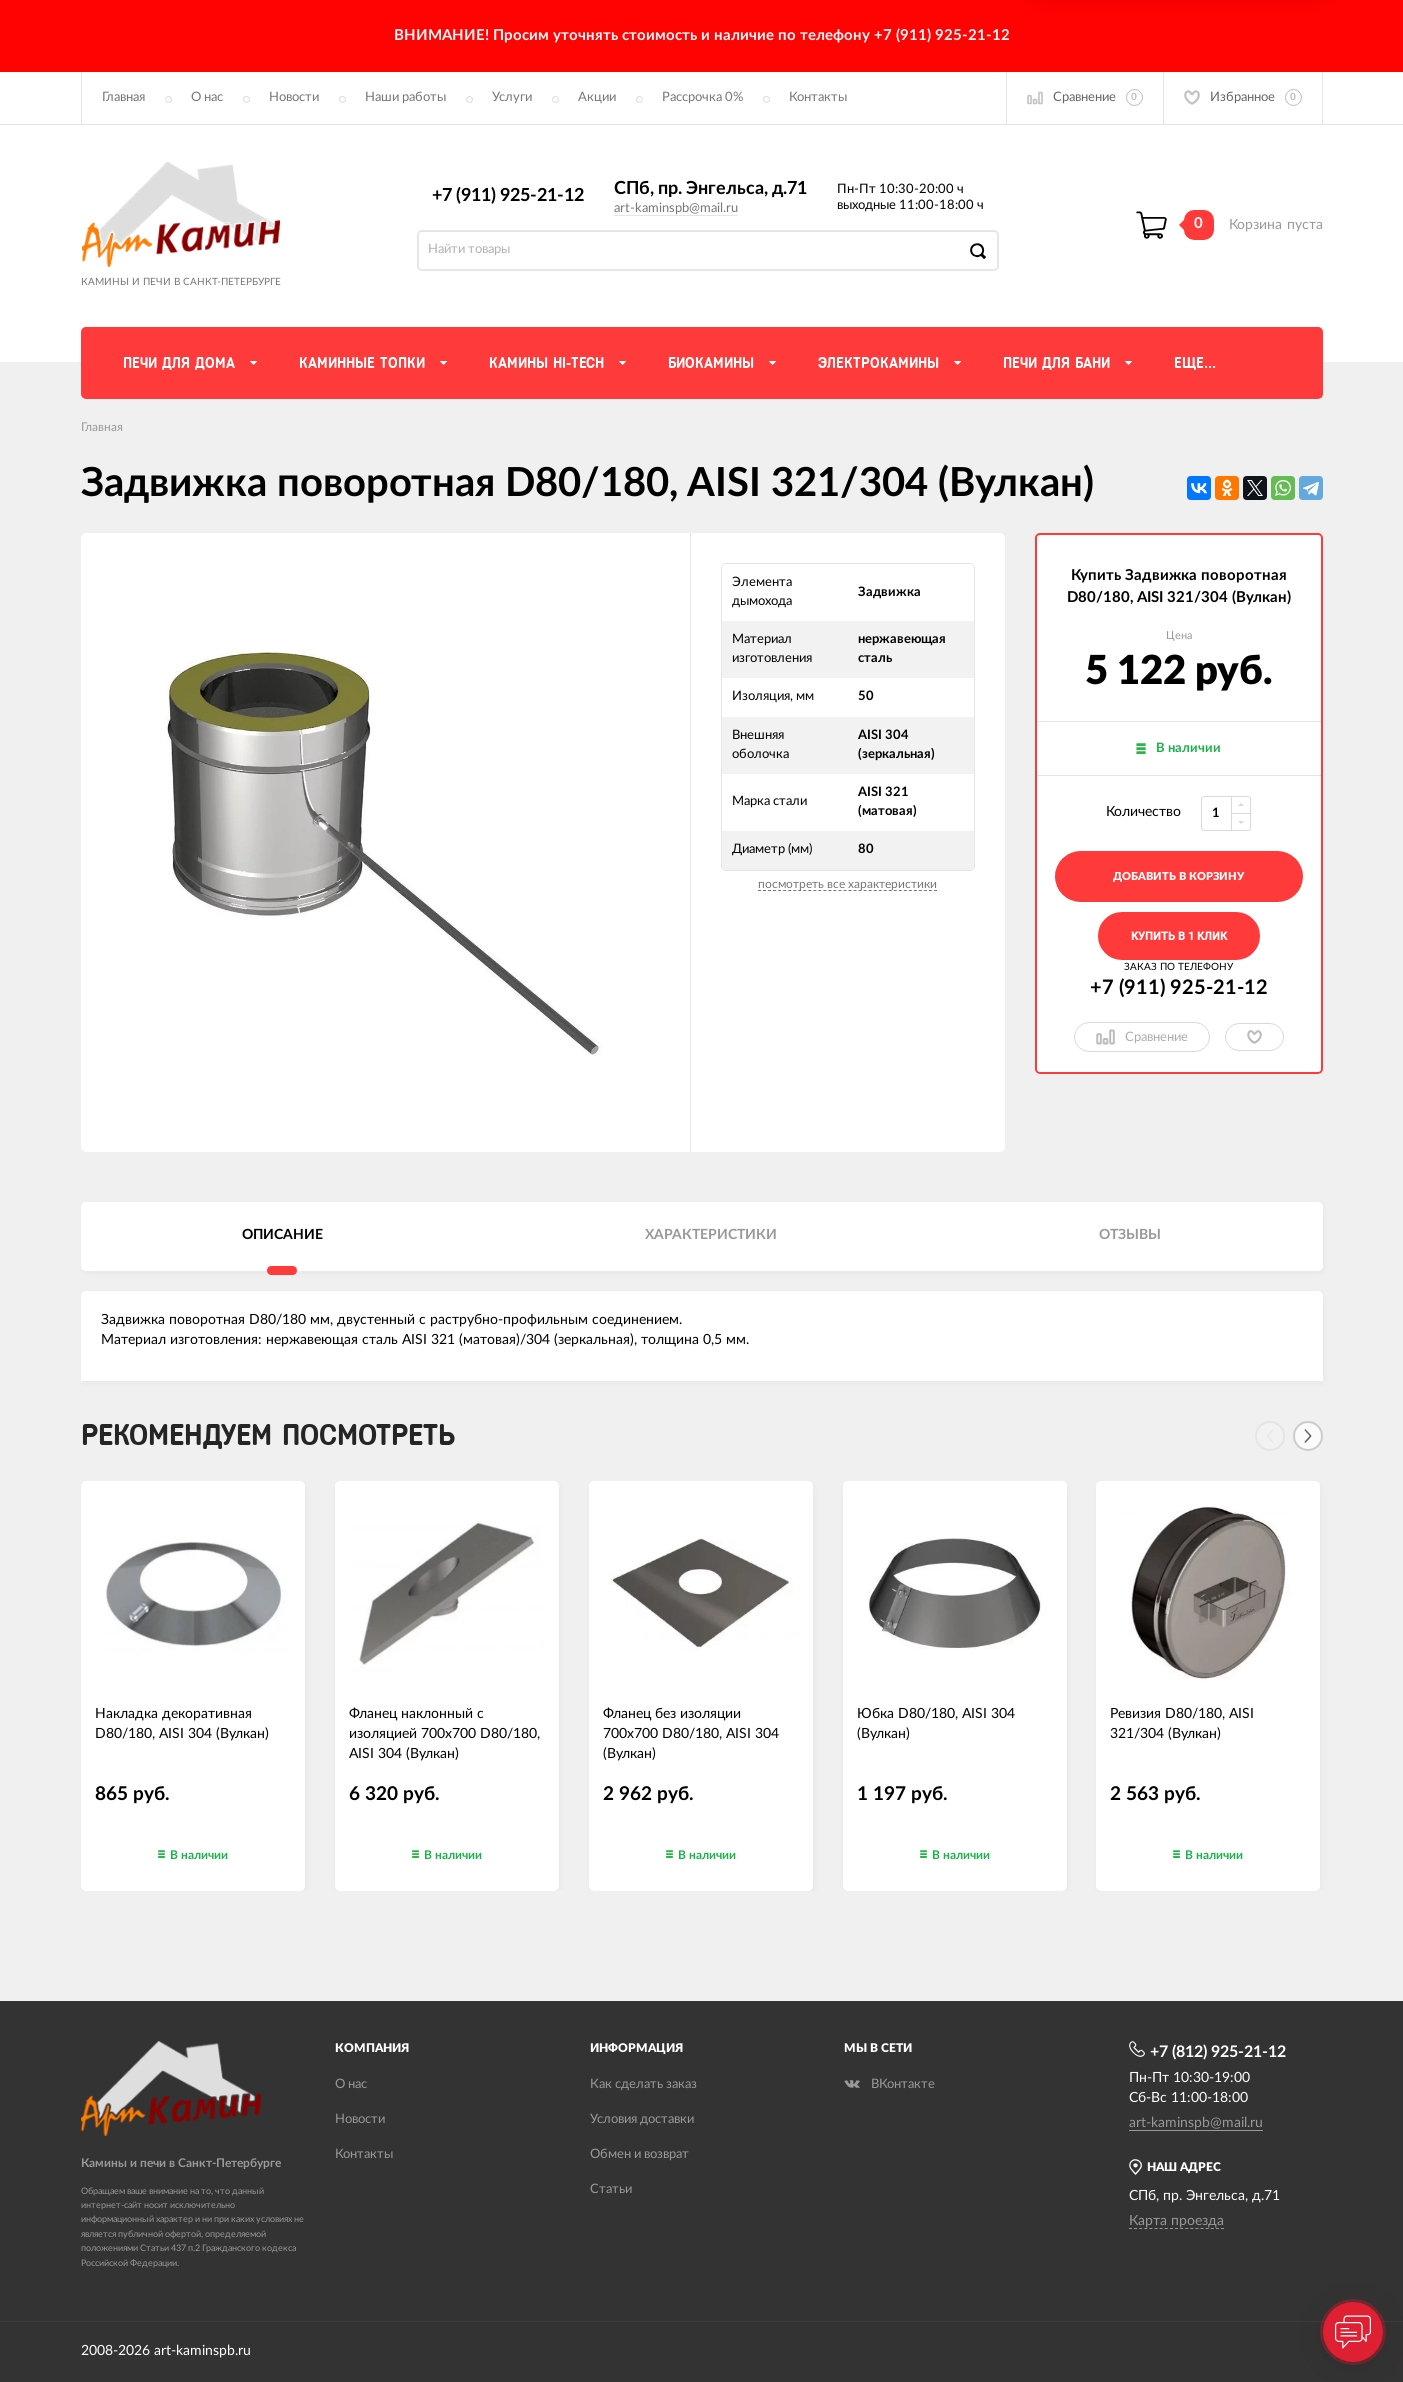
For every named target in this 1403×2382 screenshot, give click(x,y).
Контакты (818, 97)
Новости (294, 97)
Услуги (512, 97)
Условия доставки (642, 2119)
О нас (207, 97)
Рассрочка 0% (702, 97)
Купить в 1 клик (1179, 936)
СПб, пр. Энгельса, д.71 (710, 189)
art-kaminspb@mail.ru (676, 208)
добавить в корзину (1178, 876)
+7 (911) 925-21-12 (508, 196)
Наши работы (405, 97)
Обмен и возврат (639, 2154)
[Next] (1308, 1436)
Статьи (611, 2189)
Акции (597, 97)
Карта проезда (1176, 2221)
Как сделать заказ (643, 2084)
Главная (123, 97)
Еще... (1195, 363)
